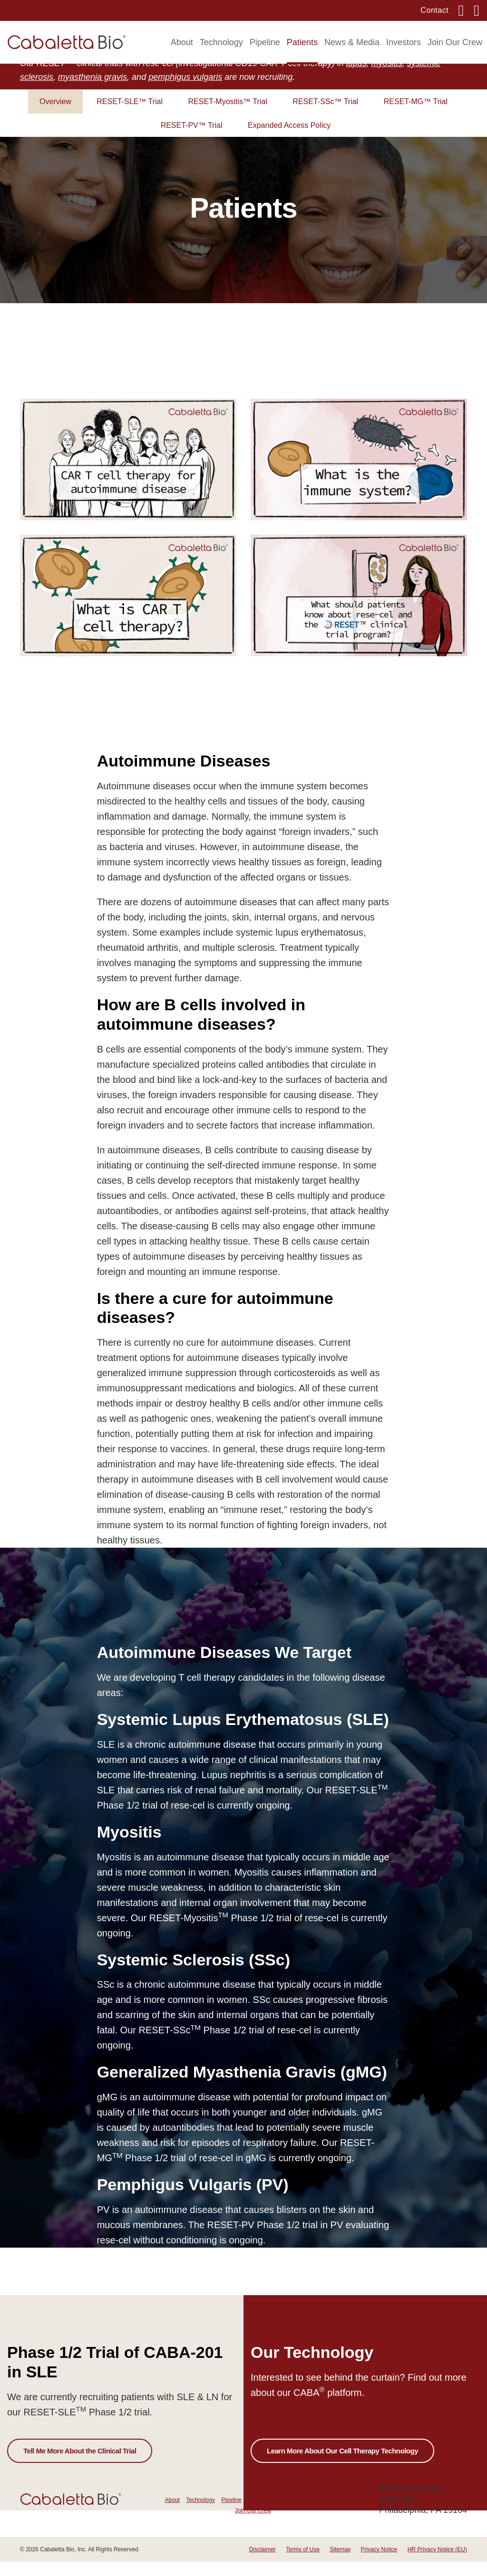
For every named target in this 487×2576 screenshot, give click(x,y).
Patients (302, 42)
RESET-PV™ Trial (192, 139)
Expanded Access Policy (289, 139)
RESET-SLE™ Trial (130, 116)
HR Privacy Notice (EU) (437, 2563)
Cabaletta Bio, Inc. (63, 2563)
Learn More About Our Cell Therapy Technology (342, 2465)
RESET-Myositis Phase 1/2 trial (220, 1932)
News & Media (352, 42)
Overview (55, 116)
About (182, 42)
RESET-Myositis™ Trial (227, 116)
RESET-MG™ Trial (416, 116)
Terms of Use (303, 2563)
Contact (434, 10)
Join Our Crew (455, 42)
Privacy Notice (379, 2563)
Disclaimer (262, 2563)
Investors (403, 42)
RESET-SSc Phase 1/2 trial (201, 2045)
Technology (221, 42)
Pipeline (265, 42)
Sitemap (340, 2563)
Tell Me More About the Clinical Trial (79, 2465)
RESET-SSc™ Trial (325, 116)
